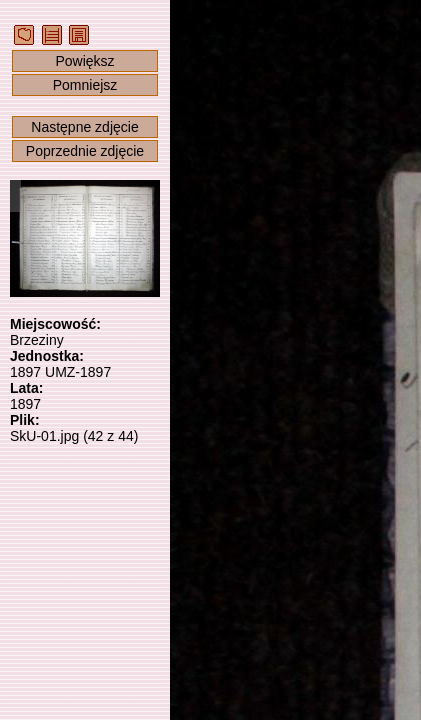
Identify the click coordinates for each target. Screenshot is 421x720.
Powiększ (84, 61)
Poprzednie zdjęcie (85, 151)
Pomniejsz (85, 85)
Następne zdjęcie (84, 127)
